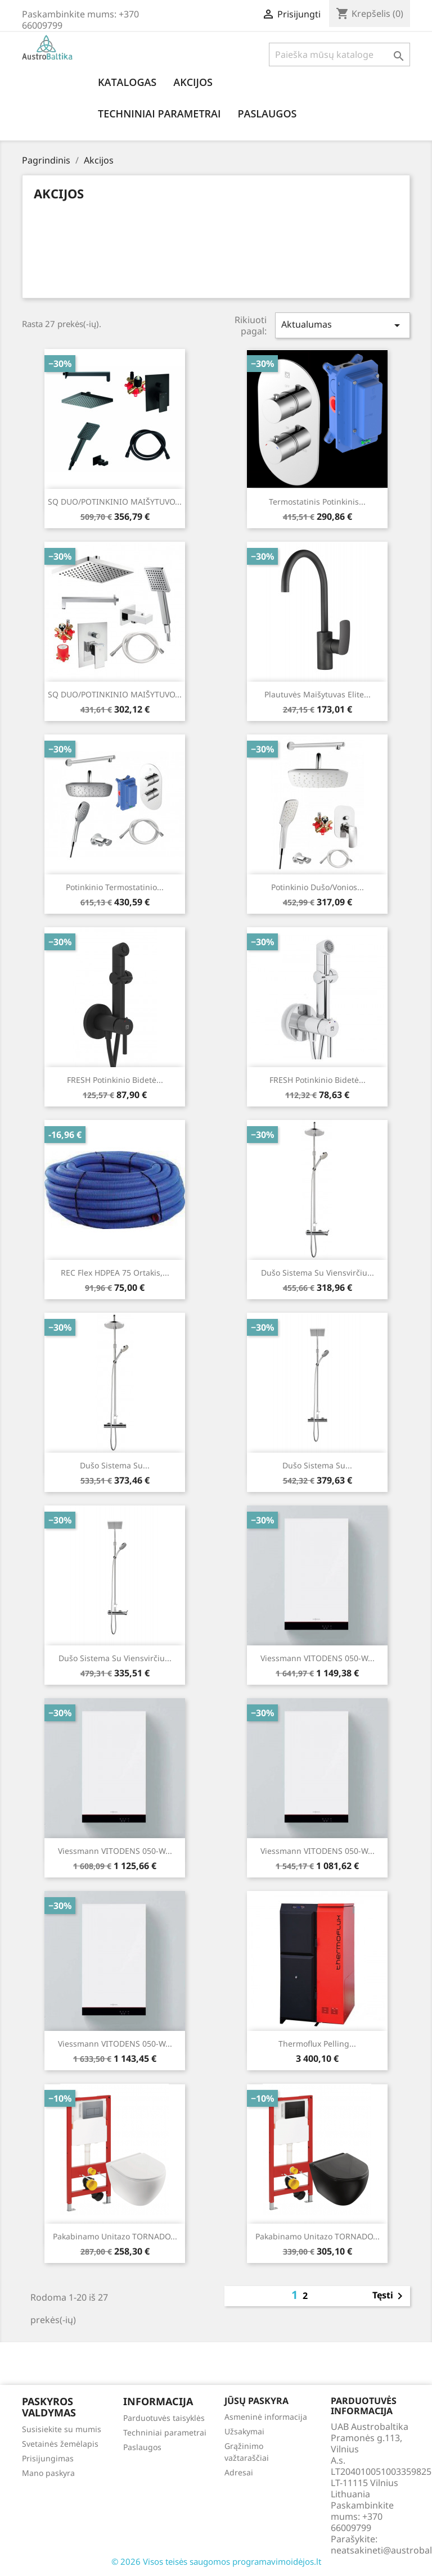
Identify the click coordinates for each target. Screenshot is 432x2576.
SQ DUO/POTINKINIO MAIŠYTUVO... (115, 501)
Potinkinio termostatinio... (115, 887)
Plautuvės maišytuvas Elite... (317, 694)
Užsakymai (244, 2431)
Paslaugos (266, 113)
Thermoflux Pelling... (317, 2043)
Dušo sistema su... (115, 1465)
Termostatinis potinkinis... (317, 501)
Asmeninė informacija (265, 2416)
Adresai (238, 2472)
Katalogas (127, 82)
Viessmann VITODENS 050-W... (317, 1658)
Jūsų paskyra (256, 2400)
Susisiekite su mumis (61, 2429)
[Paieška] (339, 54)
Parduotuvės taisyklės (164, 2417)
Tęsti (389, 2296)
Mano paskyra (48, 2473)
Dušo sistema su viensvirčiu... (317, 1272)
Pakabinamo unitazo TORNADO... (115, 2236)
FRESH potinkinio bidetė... (115, 1079)
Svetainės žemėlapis (60, 2443)
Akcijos (193, 82)
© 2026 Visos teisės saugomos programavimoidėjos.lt (216, 2561)
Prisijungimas (48, 2458)
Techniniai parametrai (159, 113)
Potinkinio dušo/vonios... (317, 887)
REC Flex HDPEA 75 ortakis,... (115, 1272)
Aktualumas (342, 325)
